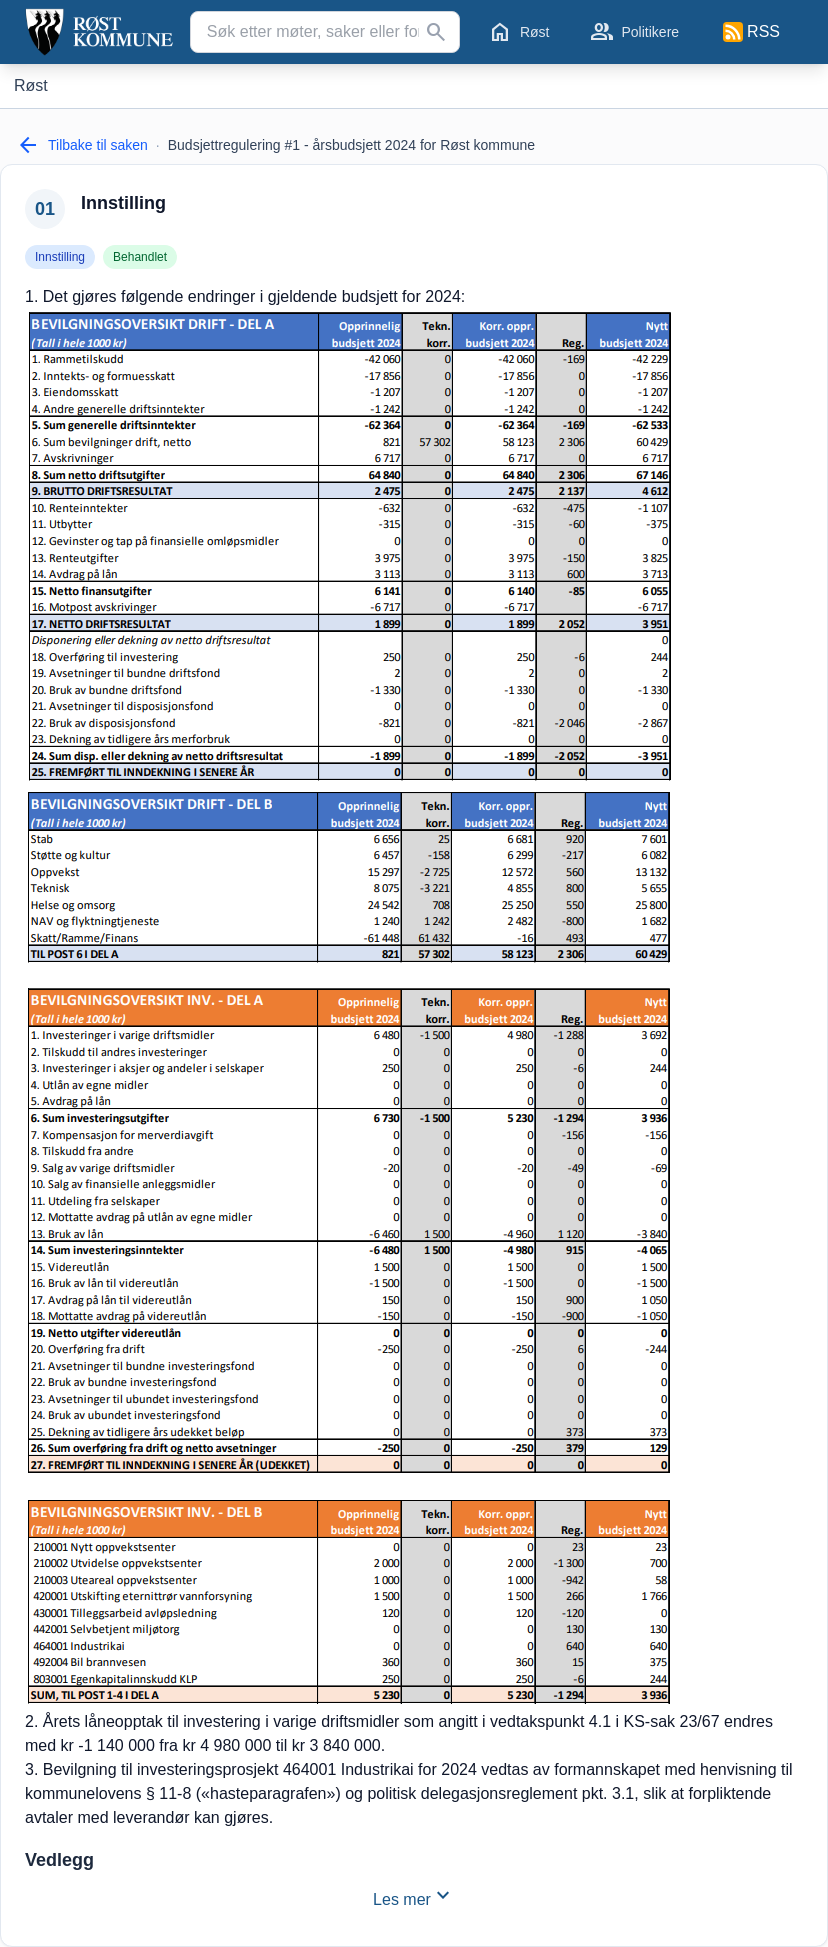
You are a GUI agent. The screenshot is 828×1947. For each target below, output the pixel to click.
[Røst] (31, 86)
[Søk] (436, 32)
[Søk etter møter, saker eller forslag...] (325, 32)
